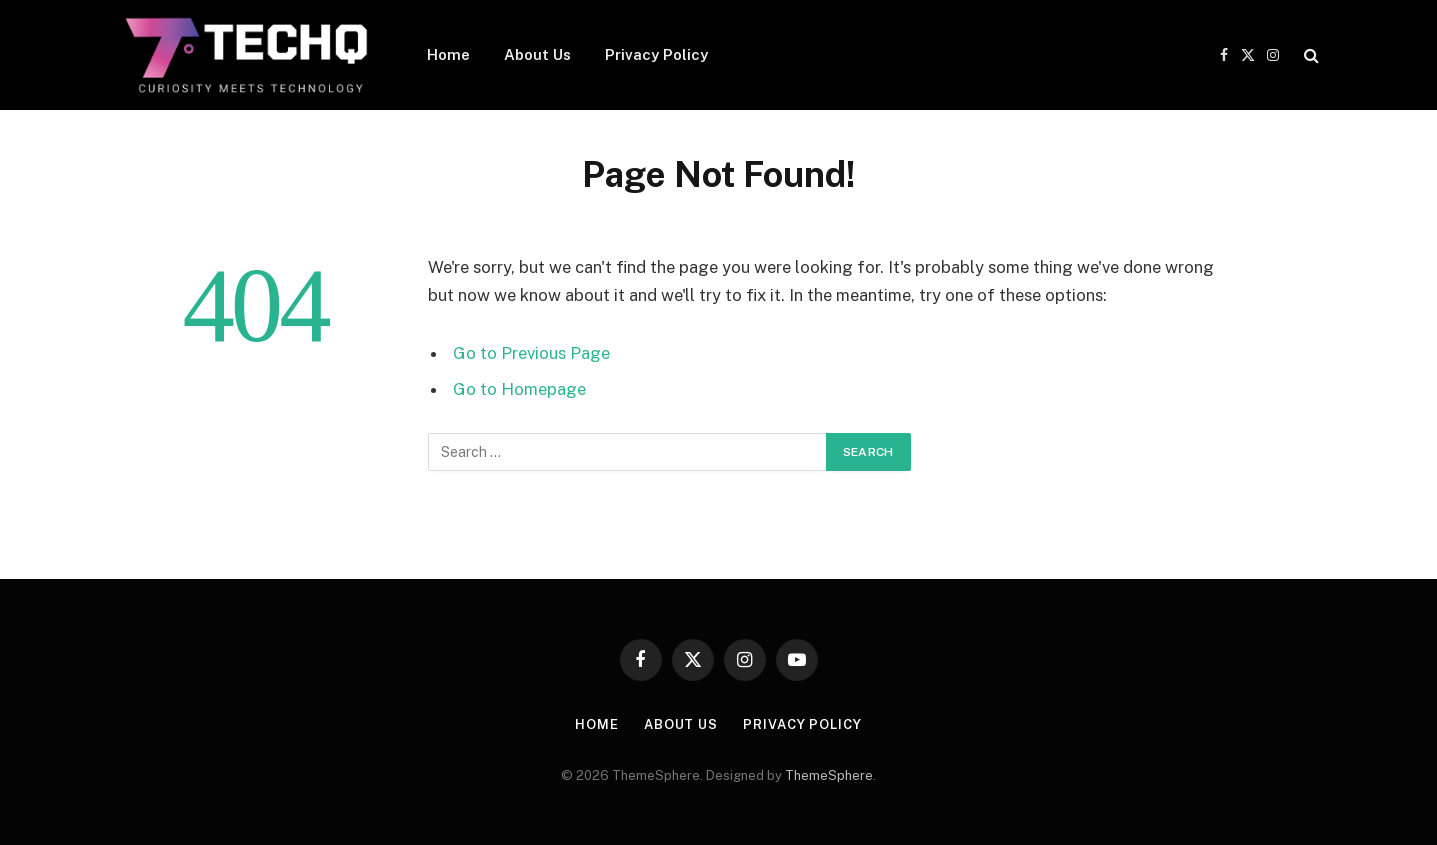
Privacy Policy (656, 54)
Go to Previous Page (531, 353)
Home (448, 54)
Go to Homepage (519, 389)
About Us (537, 54)
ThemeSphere (829, 775)
